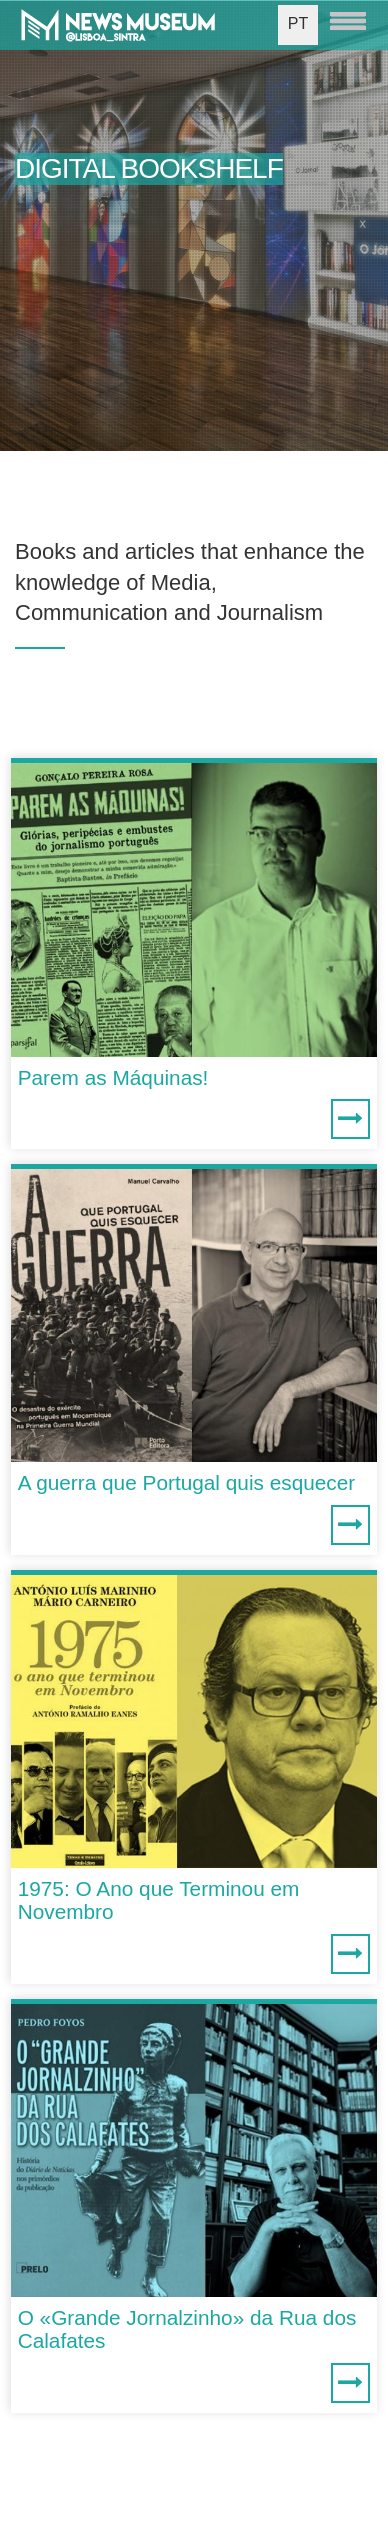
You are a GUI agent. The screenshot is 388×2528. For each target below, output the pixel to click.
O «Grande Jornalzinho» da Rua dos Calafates (187, 2329)
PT (298, 23)
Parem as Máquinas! (113, 1077)
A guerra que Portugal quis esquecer (187, 1482)
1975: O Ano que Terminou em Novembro (159, 1900)
